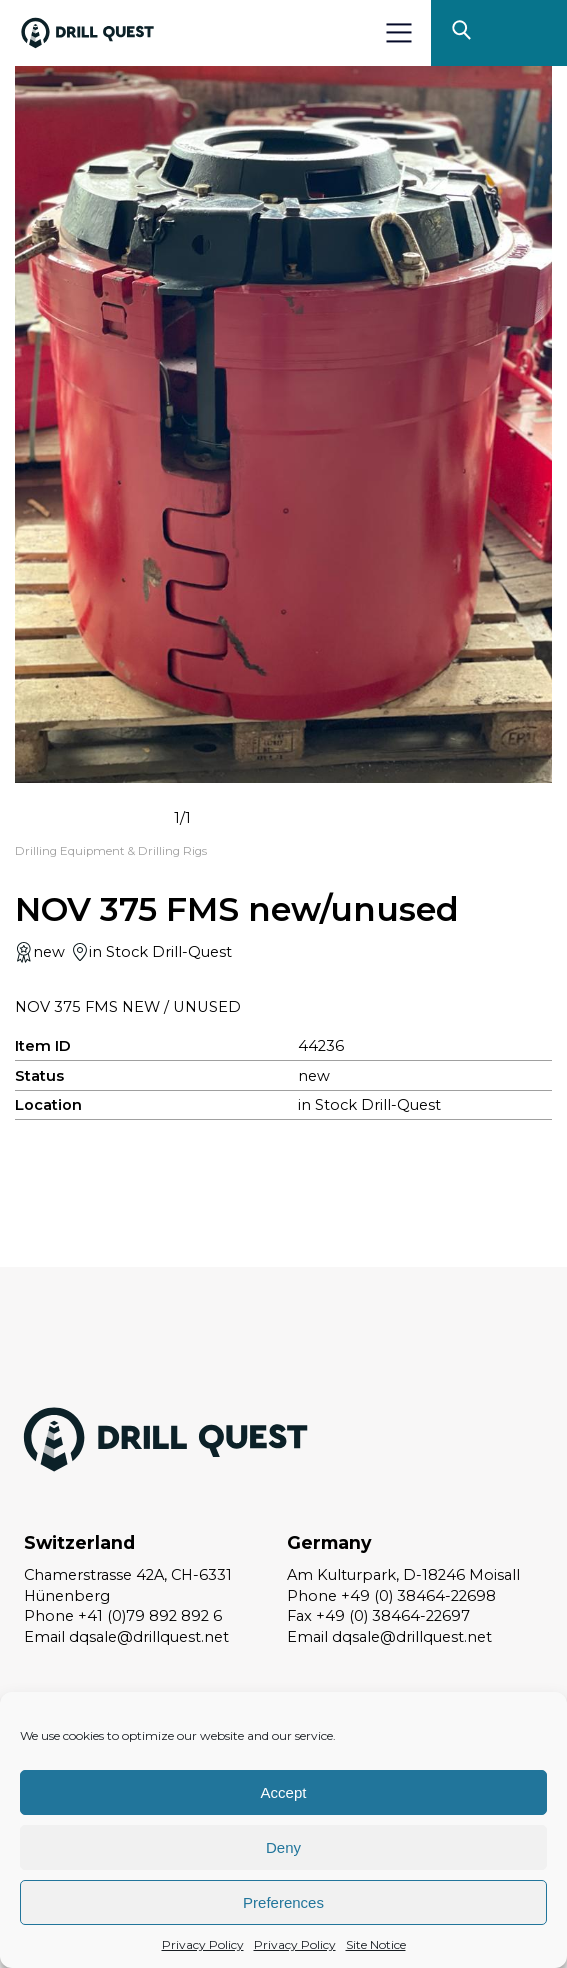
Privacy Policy (203, 1944)
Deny (283, 1847)
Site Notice (376, 1944)
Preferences (283, 1902)
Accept (284, 1792)
